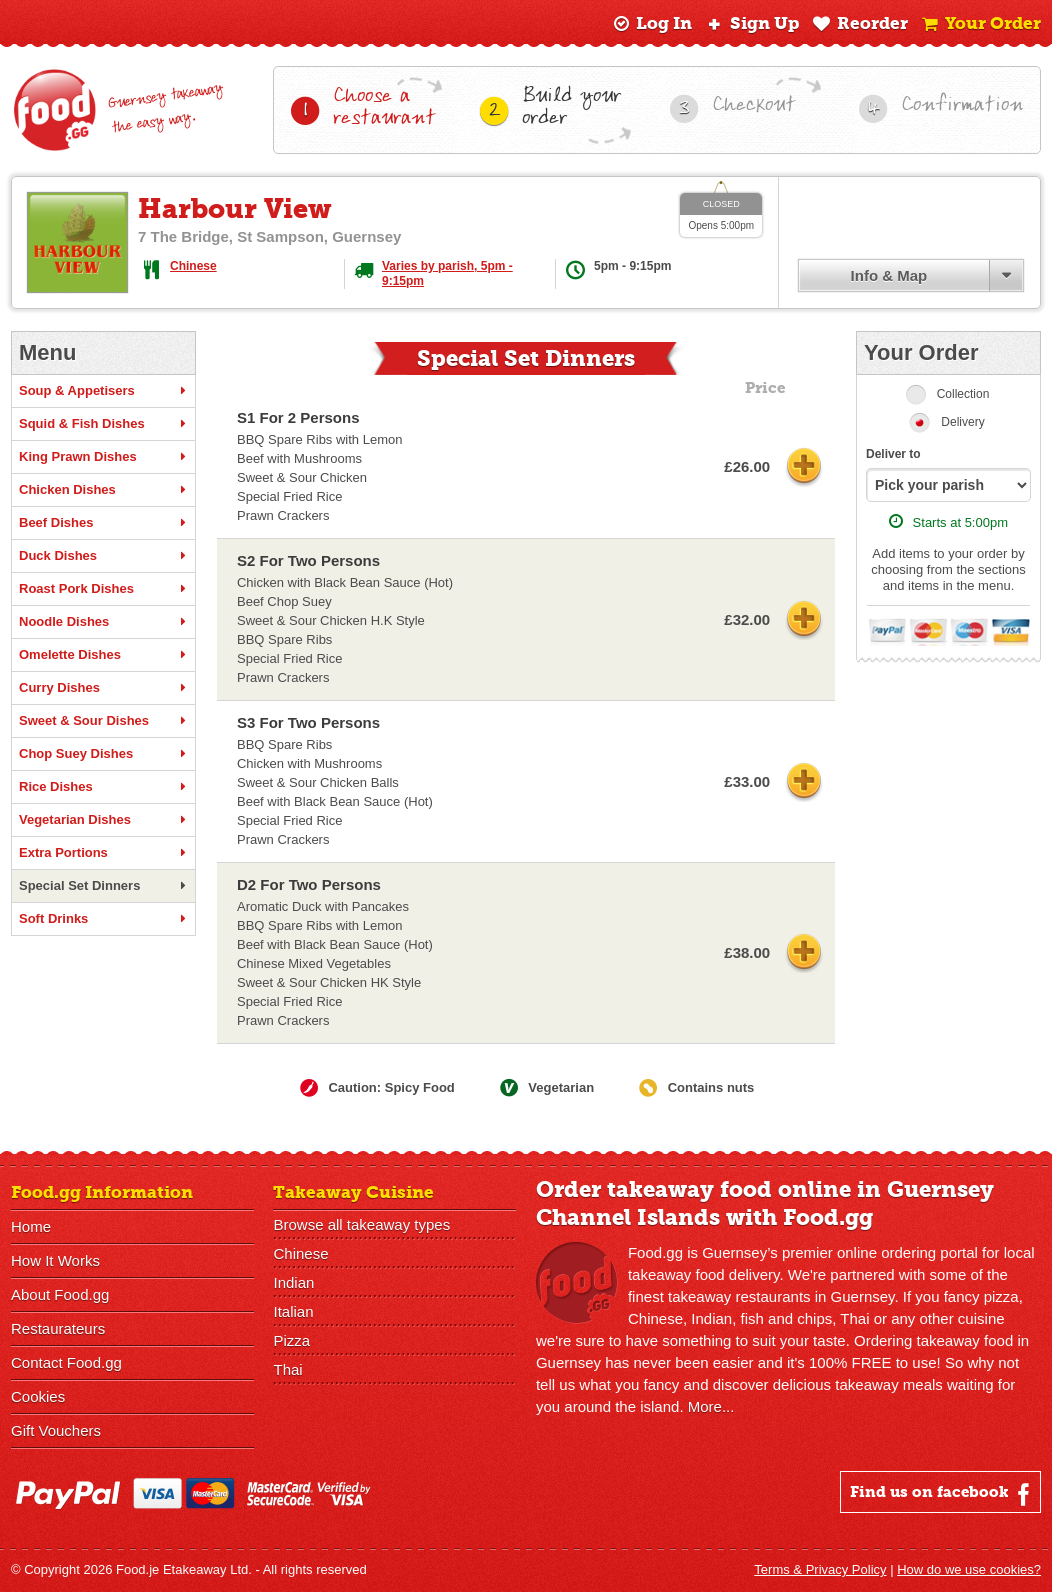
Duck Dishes (103, 556)
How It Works (55, 1260)
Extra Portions (103, 853)
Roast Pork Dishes (103, 589)
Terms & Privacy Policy (820, 1569)
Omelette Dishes (103, 655)
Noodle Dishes (103, 622)
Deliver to (893, 454)
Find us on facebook (942, 1494)
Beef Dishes (103, 523)
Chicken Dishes (103, 490)
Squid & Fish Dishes (103, 424)
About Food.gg (60, 1294)
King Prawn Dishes (103, 457)
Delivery (962, 422)
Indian (293, 1282)
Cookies (38, 1396)
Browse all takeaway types (361, 1224)
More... (711, 1406)
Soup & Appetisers (103, 391)
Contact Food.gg (66, 1362)
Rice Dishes (103, 787)
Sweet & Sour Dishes (103, 721)
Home (31, 1226)
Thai (287, 1369)
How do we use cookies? (969, 1569)
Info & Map (889, 275)
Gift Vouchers (56, 1430)
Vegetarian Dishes (103, 820)
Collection (963, 394)
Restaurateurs (58, 1328)
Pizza (291, 1340)
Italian (293, 1311)
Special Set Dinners (103, 886)
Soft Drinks (103, 919)
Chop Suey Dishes (103, 754)
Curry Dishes (103, 688)
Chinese (193, 266)
